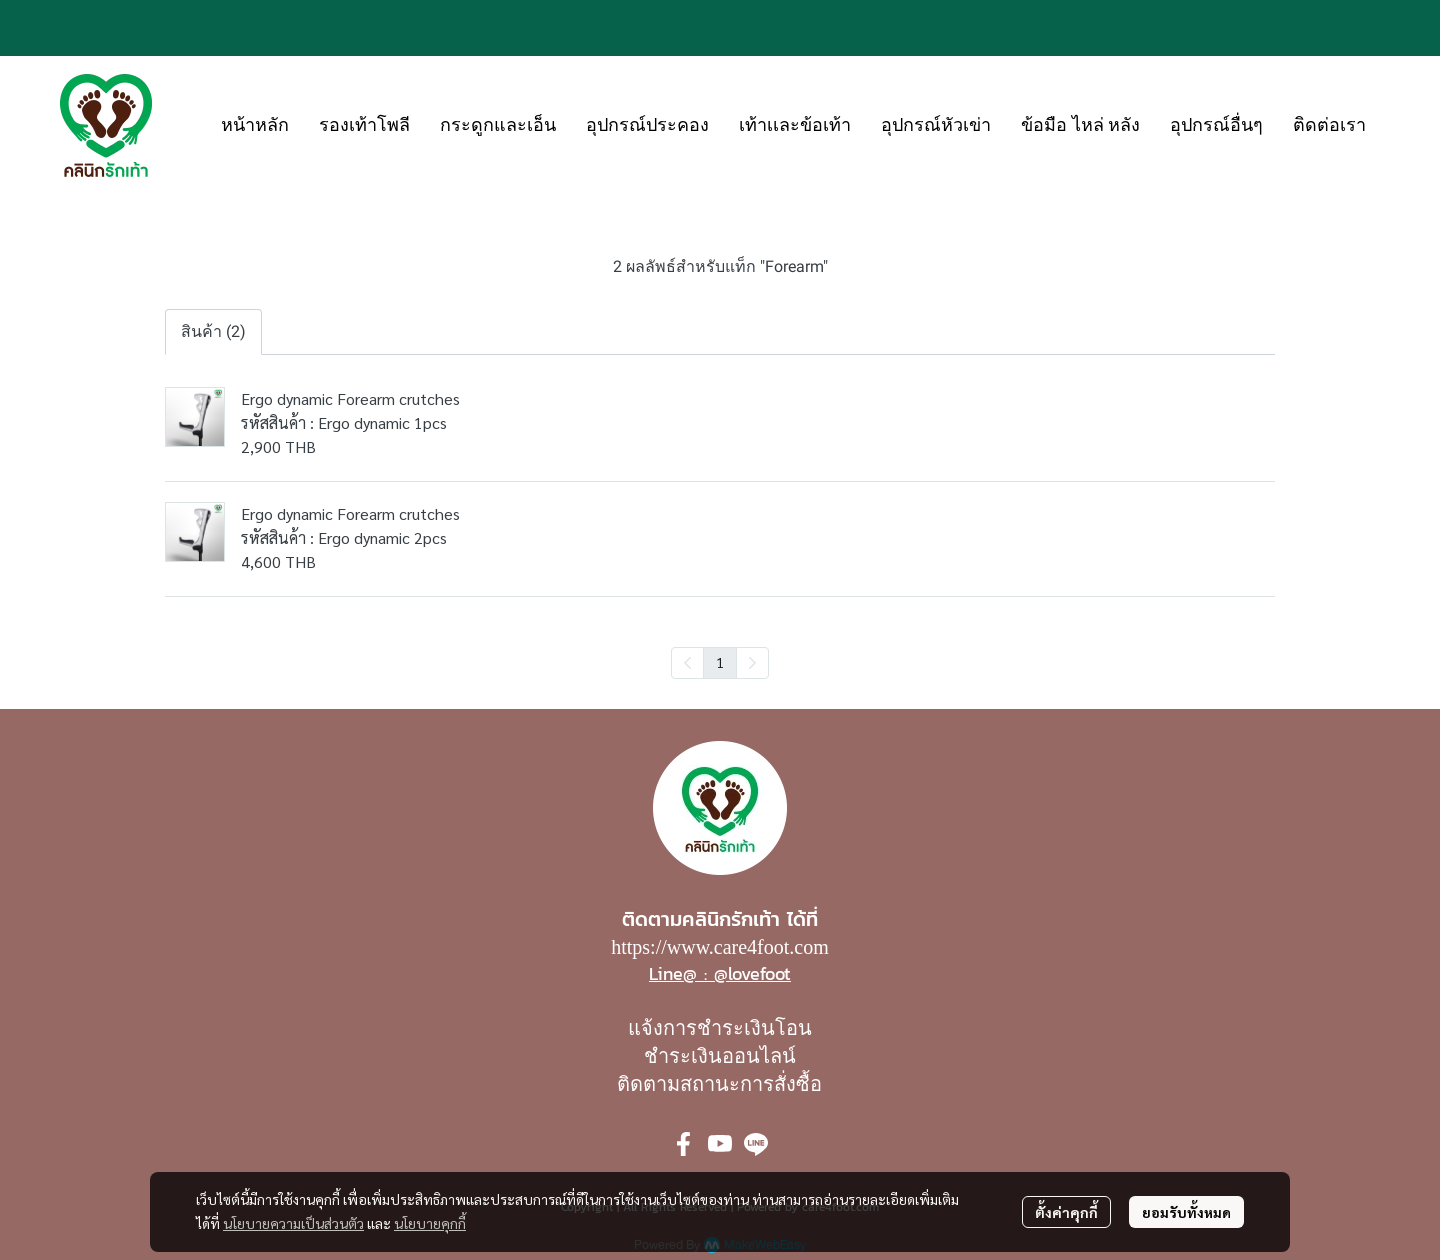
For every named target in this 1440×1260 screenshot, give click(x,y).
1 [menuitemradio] (720, 662)
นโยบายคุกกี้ (430, 1223)
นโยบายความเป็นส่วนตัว (293, 1223)
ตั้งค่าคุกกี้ (1066, 1212)
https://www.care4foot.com (720, 947)
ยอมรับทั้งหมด (1186, 1212)
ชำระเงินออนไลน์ (720, 1056)
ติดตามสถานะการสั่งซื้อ (719, 1084)
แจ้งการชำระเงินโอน (720, 1028)
